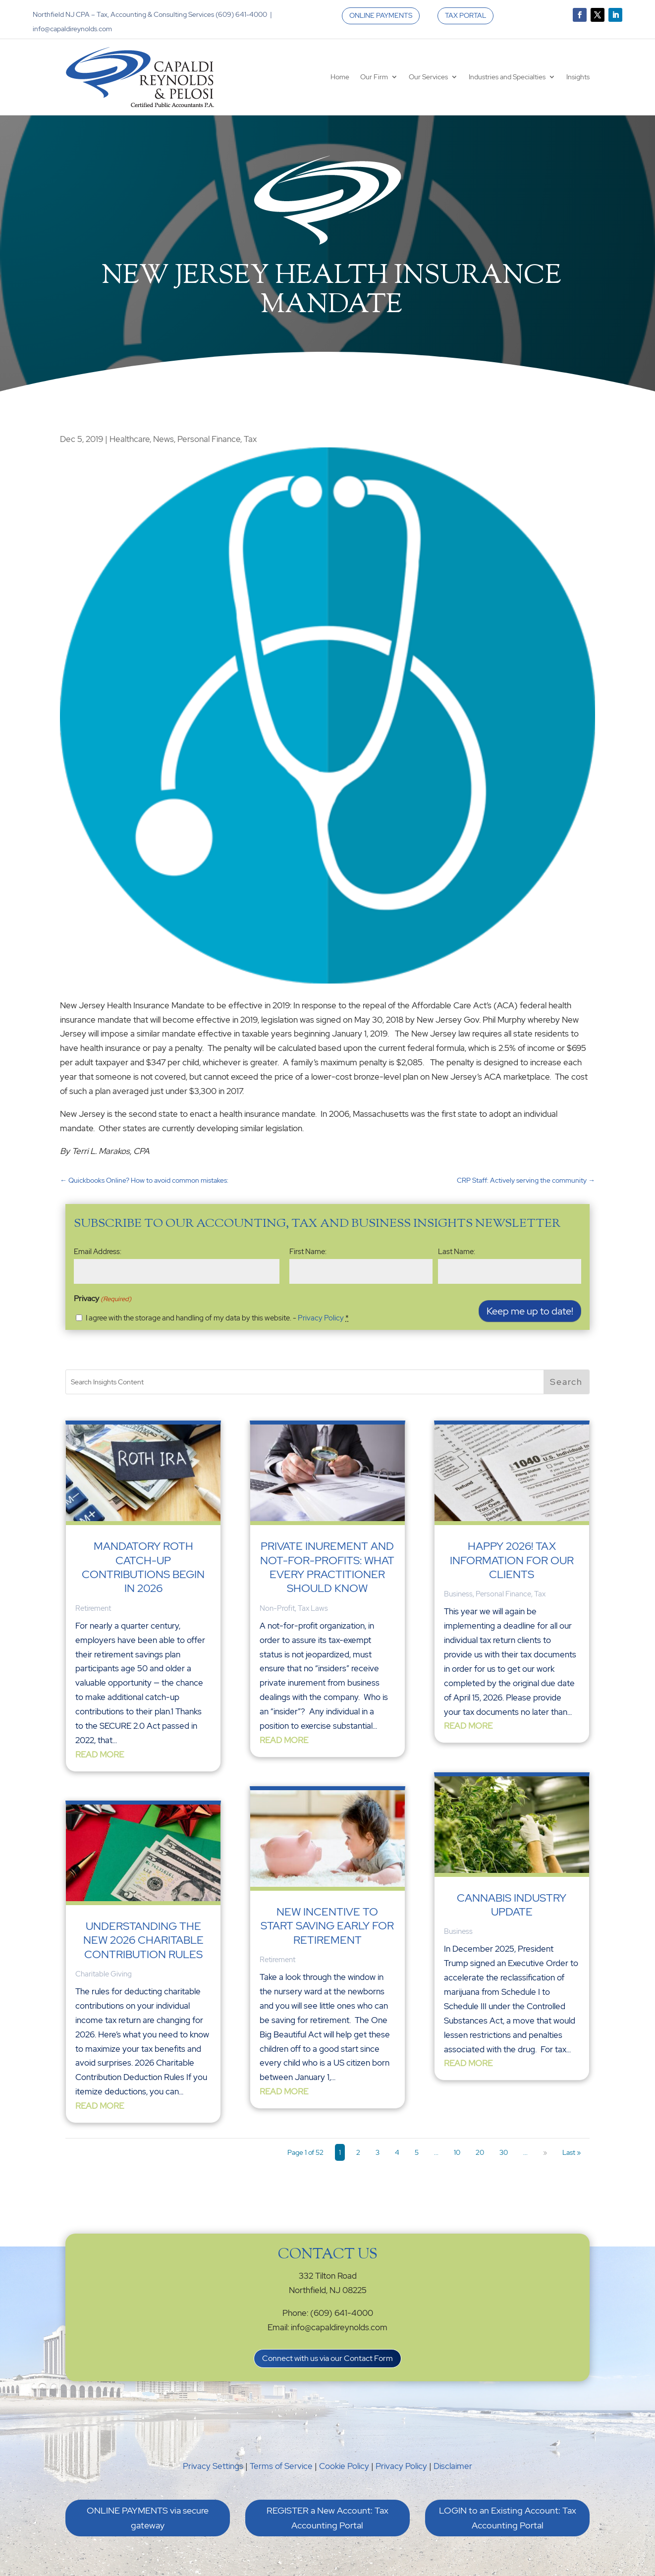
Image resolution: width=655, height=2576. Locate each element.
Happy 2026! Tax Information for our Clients (512, 1560)
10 (457, 2152)
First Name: (308, 1252)
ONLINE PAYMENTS (380, 15)
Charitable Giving (103, 1974)
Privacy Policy (321, 1318)
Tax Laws (313, 1608)
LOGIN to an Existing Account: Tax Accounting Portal (507, 2518)
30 (503, 2152)
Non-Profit (277, 1608)
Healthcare (129, 439)
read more (99, 1754)
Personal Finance (208, 439)
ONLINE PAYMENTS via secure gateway (148, 2518)
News (163, 439)
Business (458, 1594)
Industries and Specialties (507, 76)
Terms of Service (281, 2466)
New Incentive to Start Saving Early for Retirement (327, 1926)
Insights (578, 76)
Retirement (93, 1608)
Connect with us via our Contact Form (327, 2358)
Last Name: (456, 1252)
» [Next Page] (545, 2152)
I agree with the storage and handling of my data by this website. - (217, 1318)
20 (480, 2152)
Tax (250, 439)
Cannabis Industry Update (511, 1905)
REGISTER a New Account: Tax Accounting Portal (327, 2518)
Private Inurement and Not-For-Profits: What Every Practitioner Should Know (327, 1567)
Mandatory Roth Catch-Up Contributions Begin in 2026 (143, 1567)
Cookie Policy (344, 2466)
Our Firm (374, 76)
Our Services (428, 76)
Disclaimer (453, 2466)
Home (339, 76)
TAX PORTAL (465, 15)
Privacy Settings (213, 2466)
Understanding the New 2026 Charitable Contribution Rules (143, 1940)
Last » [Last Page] (571, 2152)
